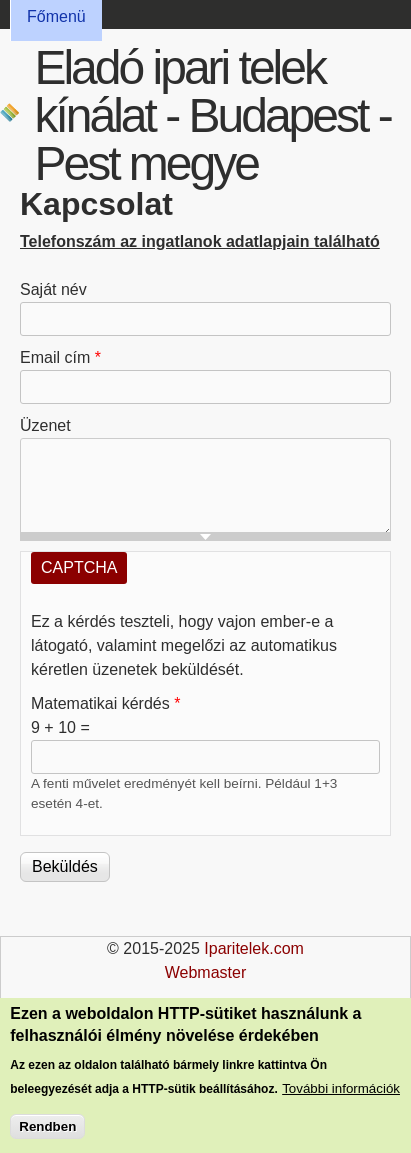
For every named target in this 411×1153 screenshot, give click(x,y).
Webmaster (206, 972)
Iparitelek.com (254, 948)
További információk (341, 1093)
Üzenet (45, 425)
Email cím (60, 357)
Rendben (47, 1130)
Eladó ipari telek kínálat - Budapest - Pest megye (212, 115)
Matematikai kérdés (105, 703)
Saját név (53, 289)
